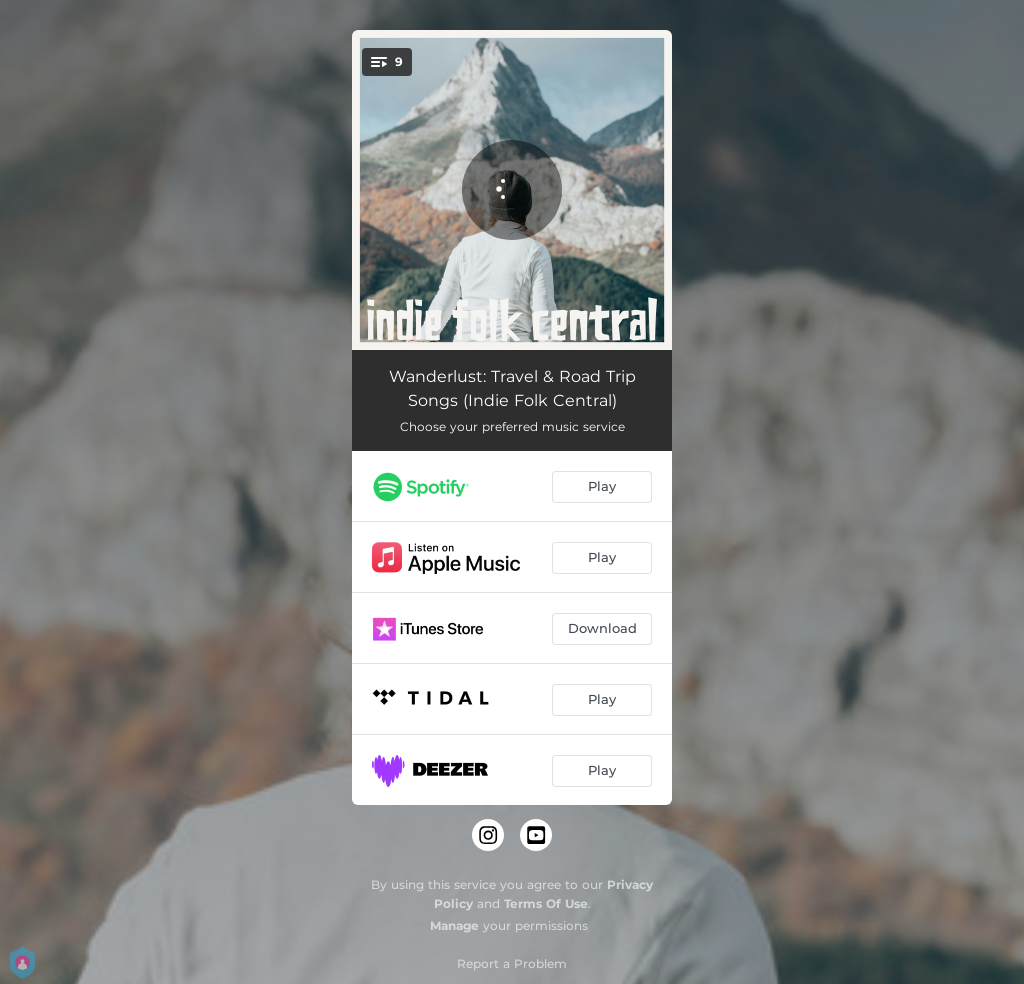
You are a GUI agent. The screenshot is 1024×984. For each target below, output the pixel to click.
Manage (454, 925)
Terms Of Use (546, 903)
